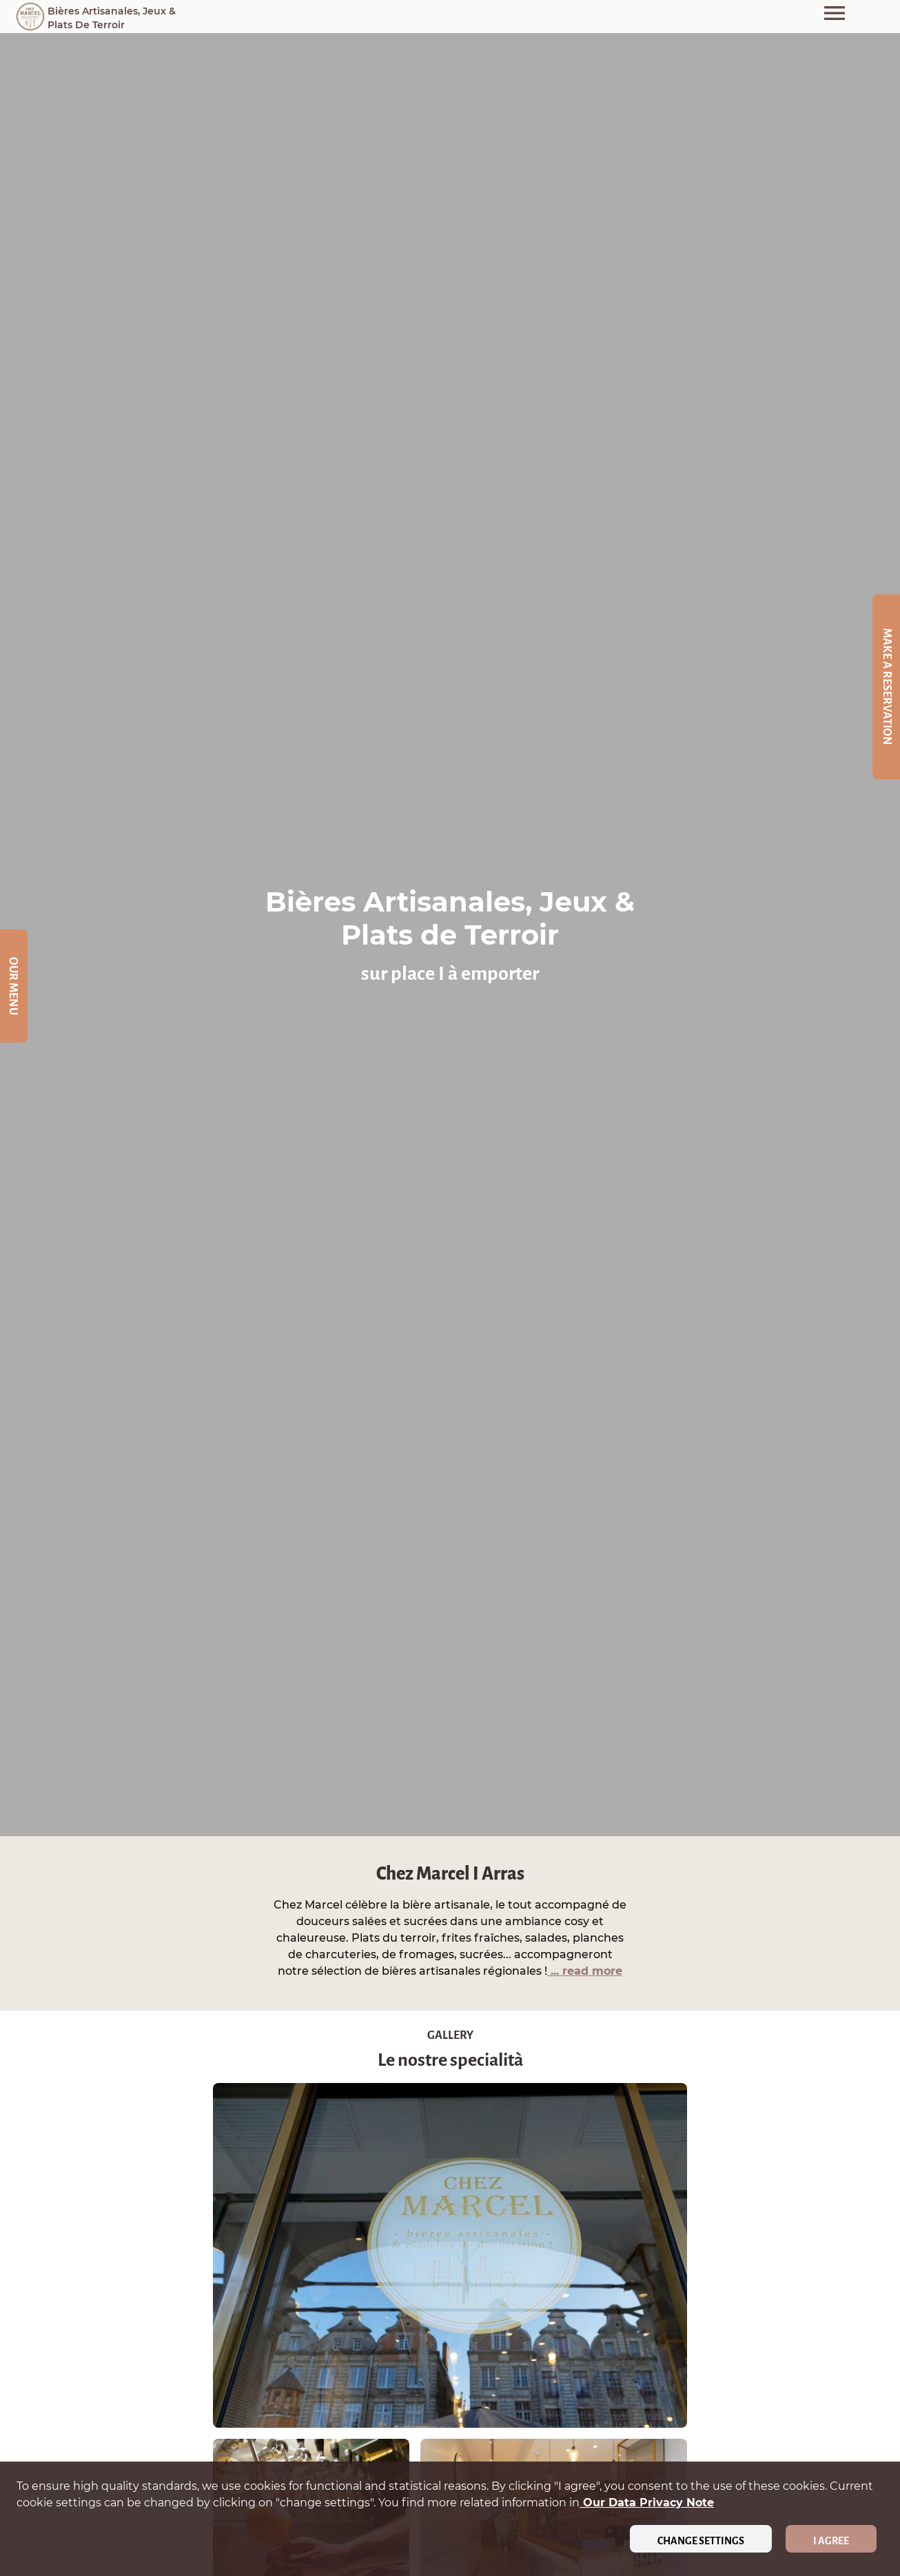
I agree (831, 2540)
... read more (584, 1971)
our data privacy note (647, 2502)
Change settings (700, 2540)
